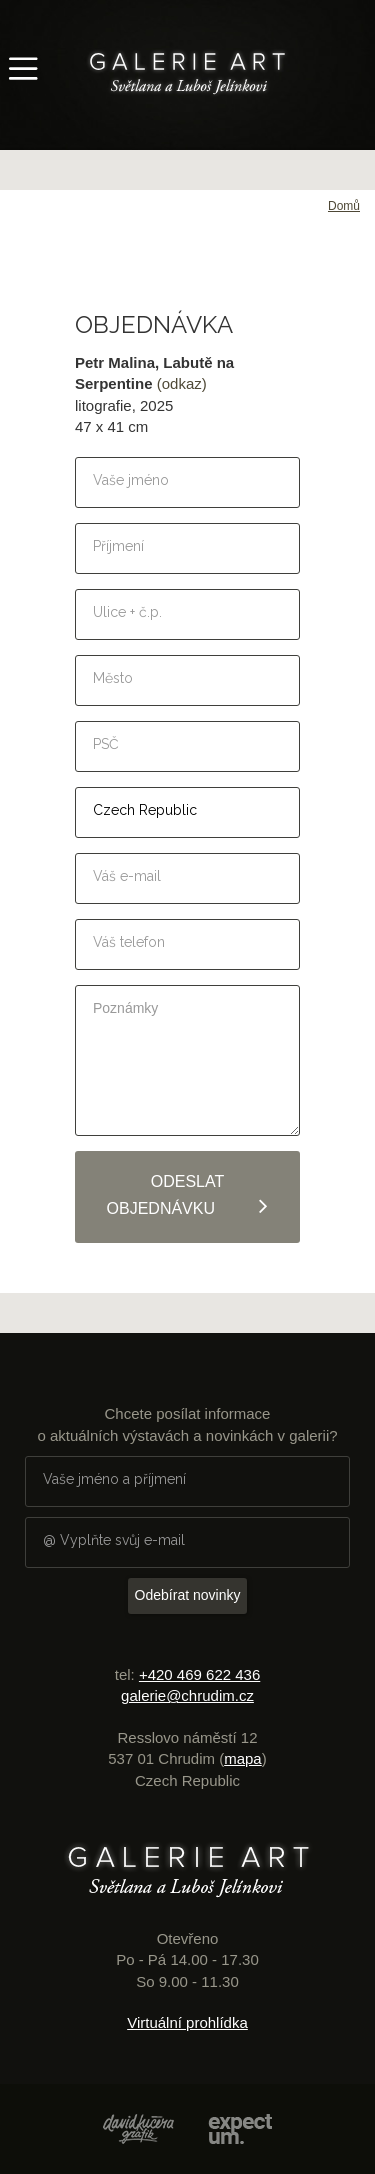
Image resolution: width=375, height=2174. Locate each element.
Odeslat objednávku (188, 1195)
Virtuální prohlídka (187, 2022)
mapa (243, 1758)
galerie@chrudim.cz (187, 1695)
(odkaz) (182, 383)
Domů (344, 206)
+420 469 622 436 (199, 1674)
